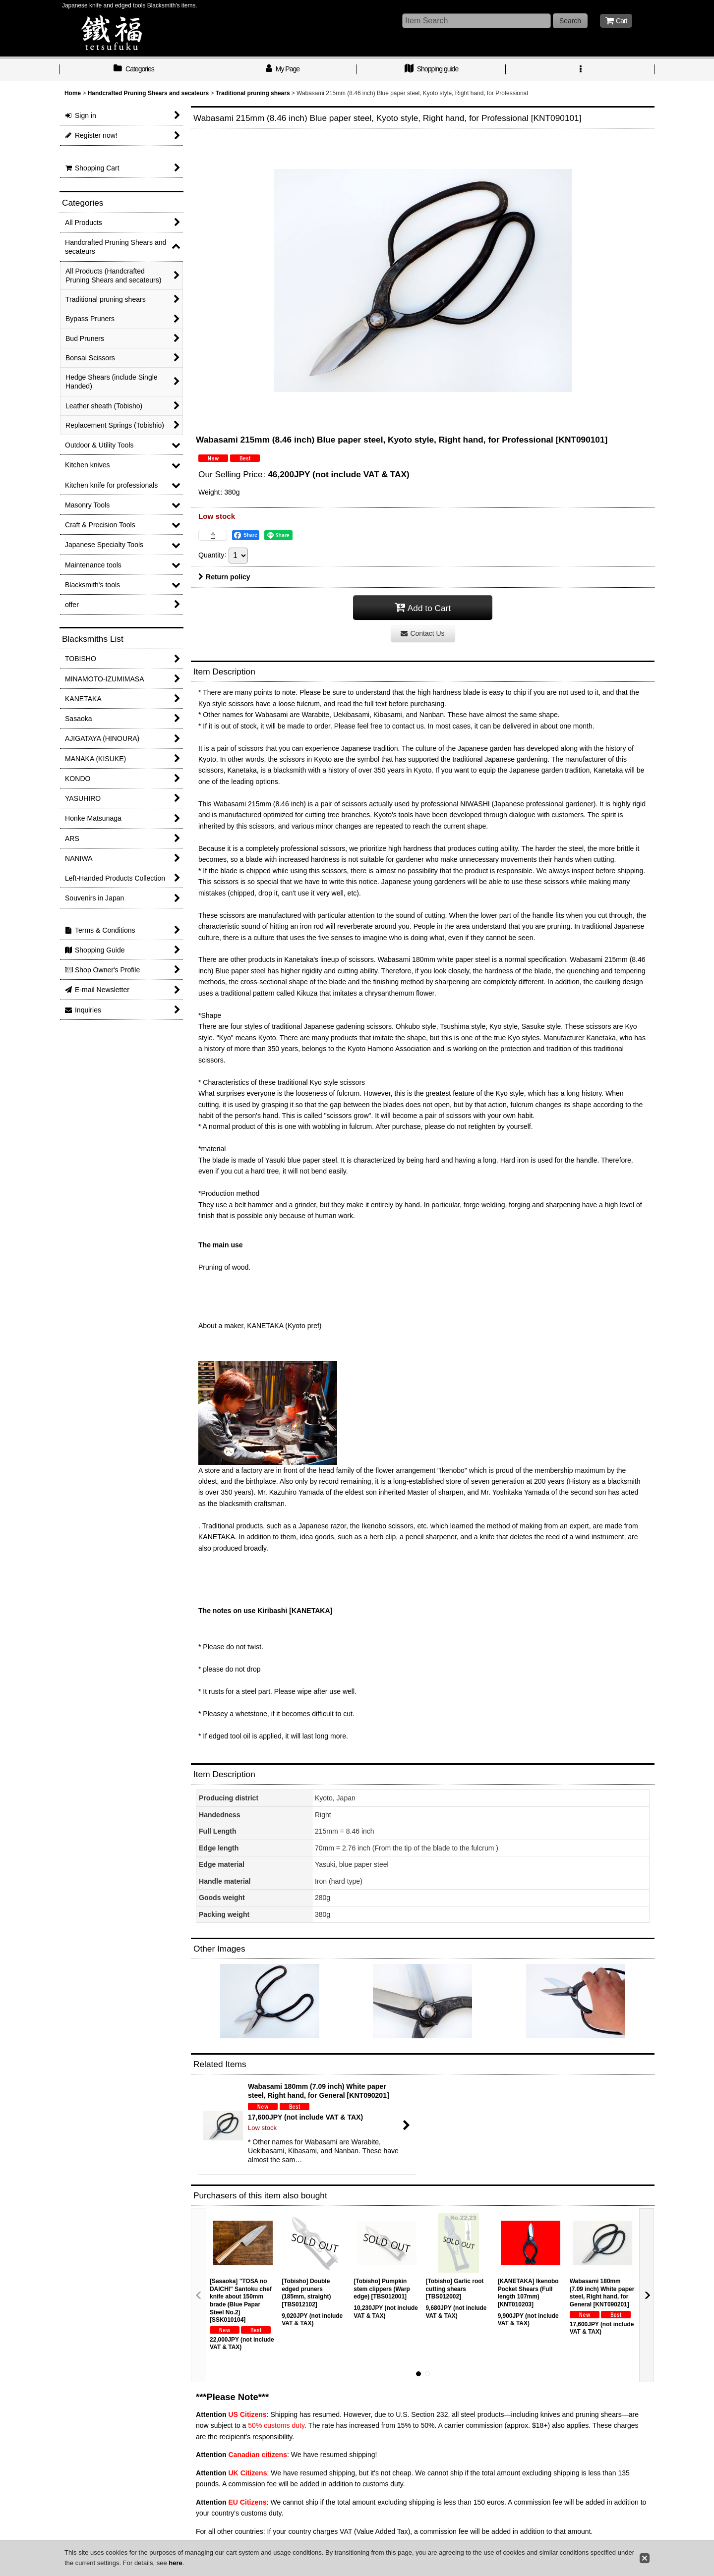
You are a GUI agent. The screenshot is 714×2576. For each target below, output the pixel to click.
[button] (580, 70)
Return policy (224, 577)
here (175, 2563)
